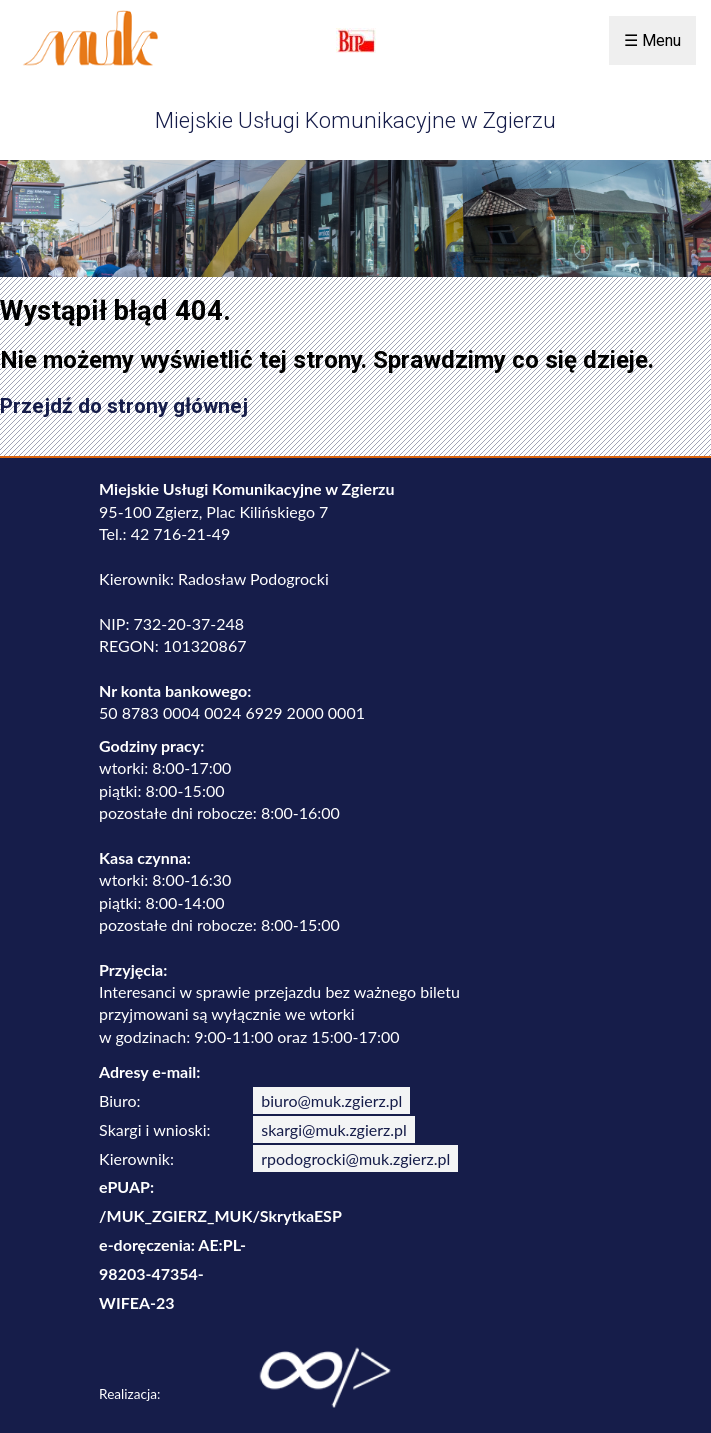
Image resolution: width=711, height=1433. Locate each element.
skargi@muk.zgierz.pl (334, 1129)
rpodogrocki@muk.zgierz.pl (355, 1158)
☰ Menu (652, 40)
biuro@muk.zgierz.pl (331, 1100)
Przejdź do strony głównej (124, 406)
